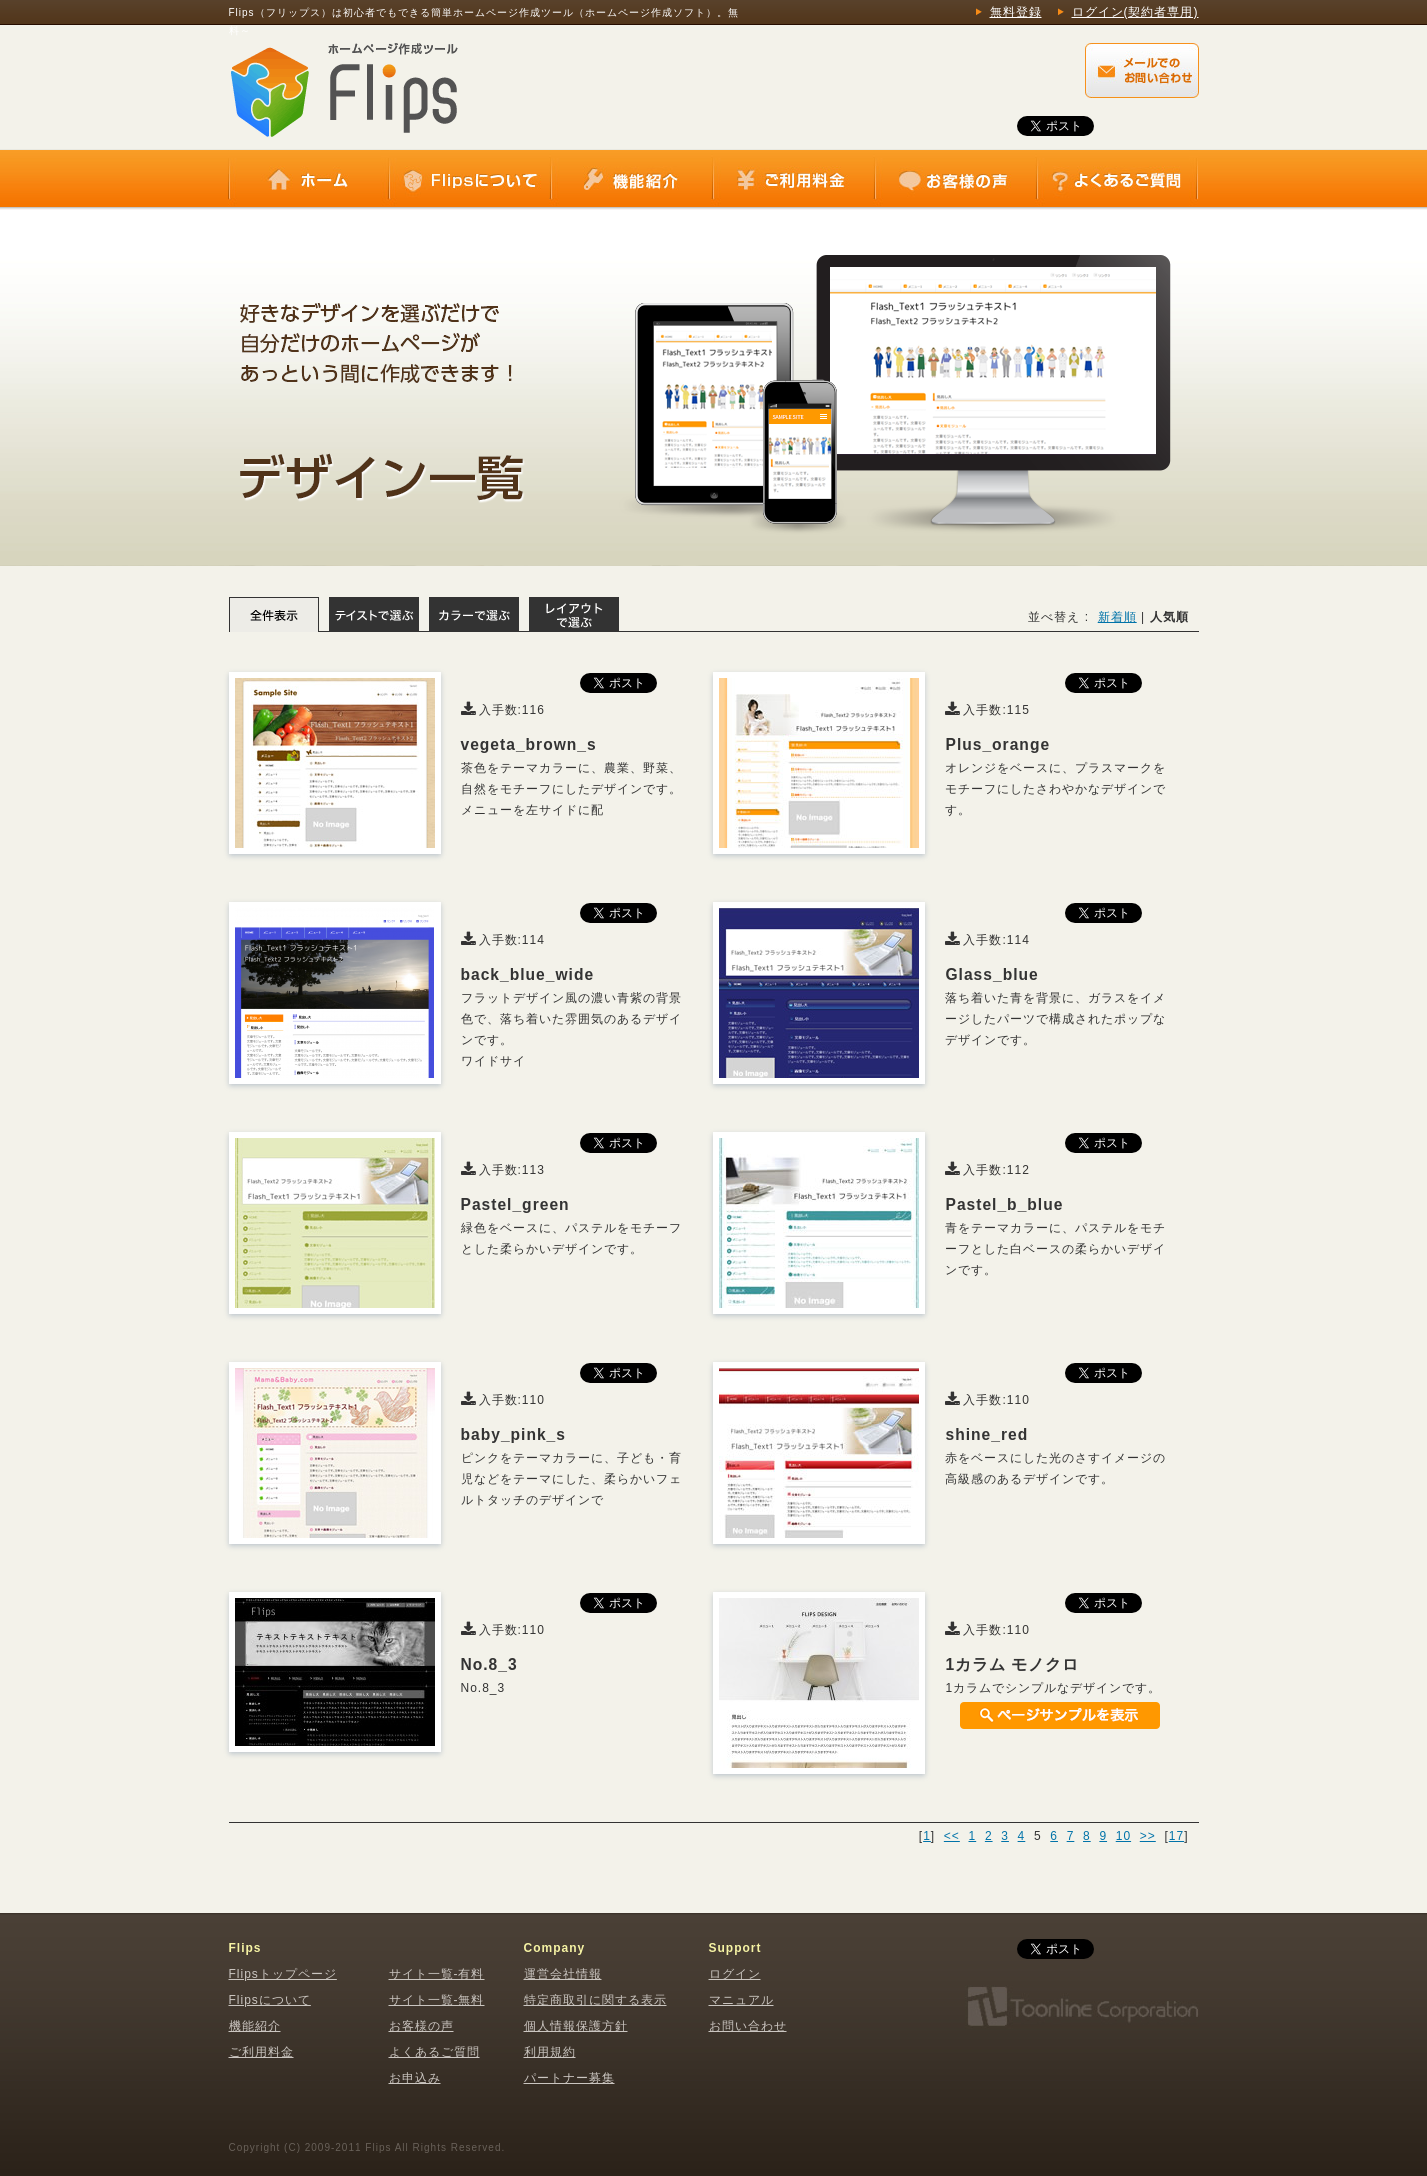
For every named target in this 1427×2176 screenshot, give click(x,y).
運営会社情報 (563, 1974)
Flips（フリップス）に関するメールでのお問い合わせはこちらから (1142, 70)
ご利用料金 (794, 180)
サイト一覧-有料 (437, 1974)
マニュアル (741, 2000)
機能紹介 (632, 180)
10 (1123, 1836)
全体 (274, 614)
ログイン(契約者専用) (1135, 12)
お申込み (415, 2078)
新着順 (1117, 617)
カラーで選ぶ (474, 614)
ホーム (309, 180)
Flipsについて (470, 180)
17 (1176, 1836)
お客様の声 (956, 180)
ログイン (735, 1974)
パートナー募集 (569, 2078)
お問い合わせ (748, 2026)
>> (1148, 1836)
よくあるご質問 (1117, 180)
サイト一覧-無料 (437, 2000)
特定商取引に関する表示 (595, 2000)
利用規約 (550, 2052)
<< (952, 1836)
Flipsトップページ (283, 1974)
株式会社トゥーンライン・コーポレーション (1082, 2007)
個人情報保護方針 (576, 2026)
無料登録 (1016, 12)
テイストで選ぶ (374, 614)
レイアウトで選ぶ (574, 614)
